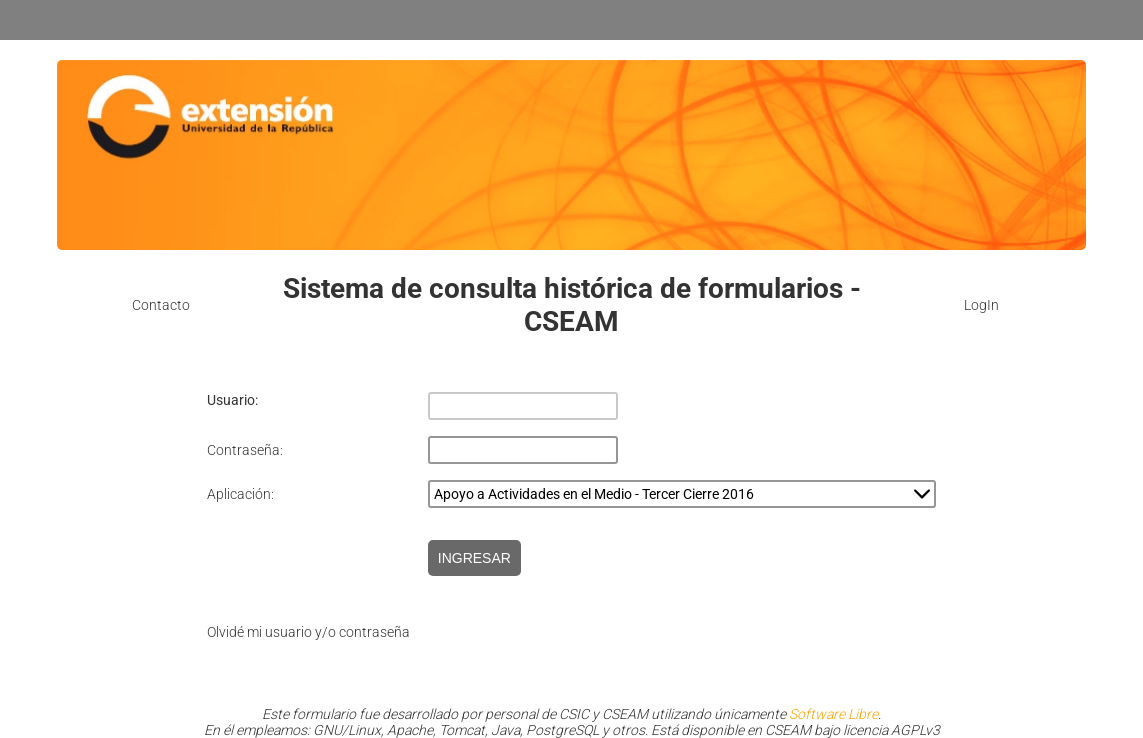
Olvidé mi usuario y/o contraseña (308, 632)
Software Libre (833, 714)
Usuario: (232, 400)
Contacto (161, 305)
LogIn (981, 305)
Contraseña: (245, 450)
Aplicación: (240, 494)
